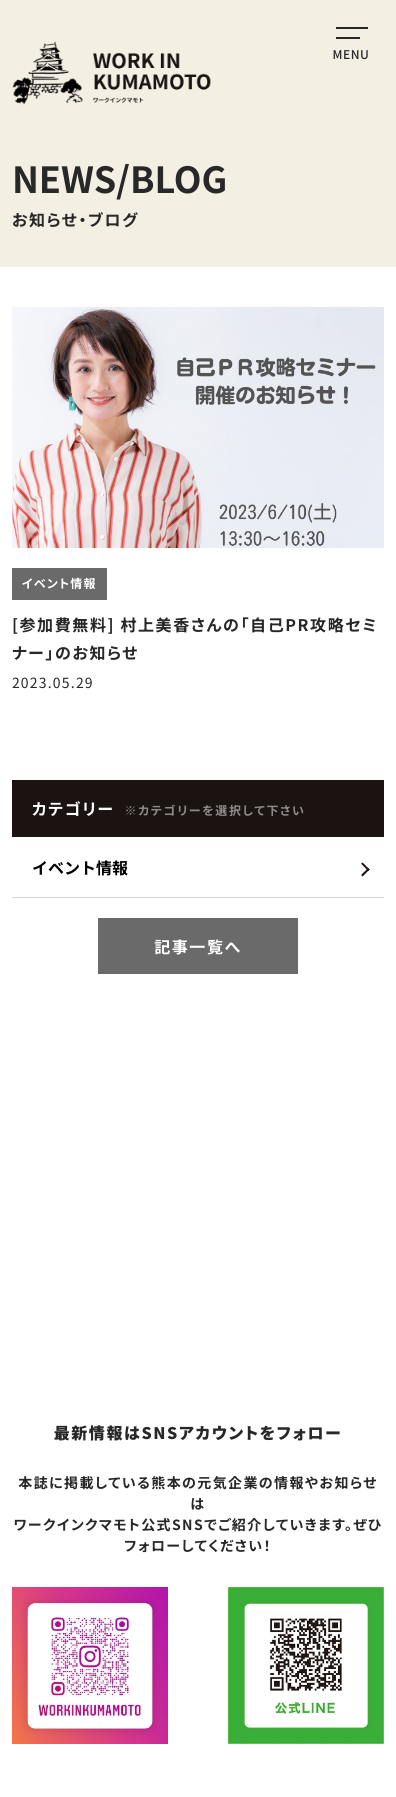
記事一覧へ (198, 946)
